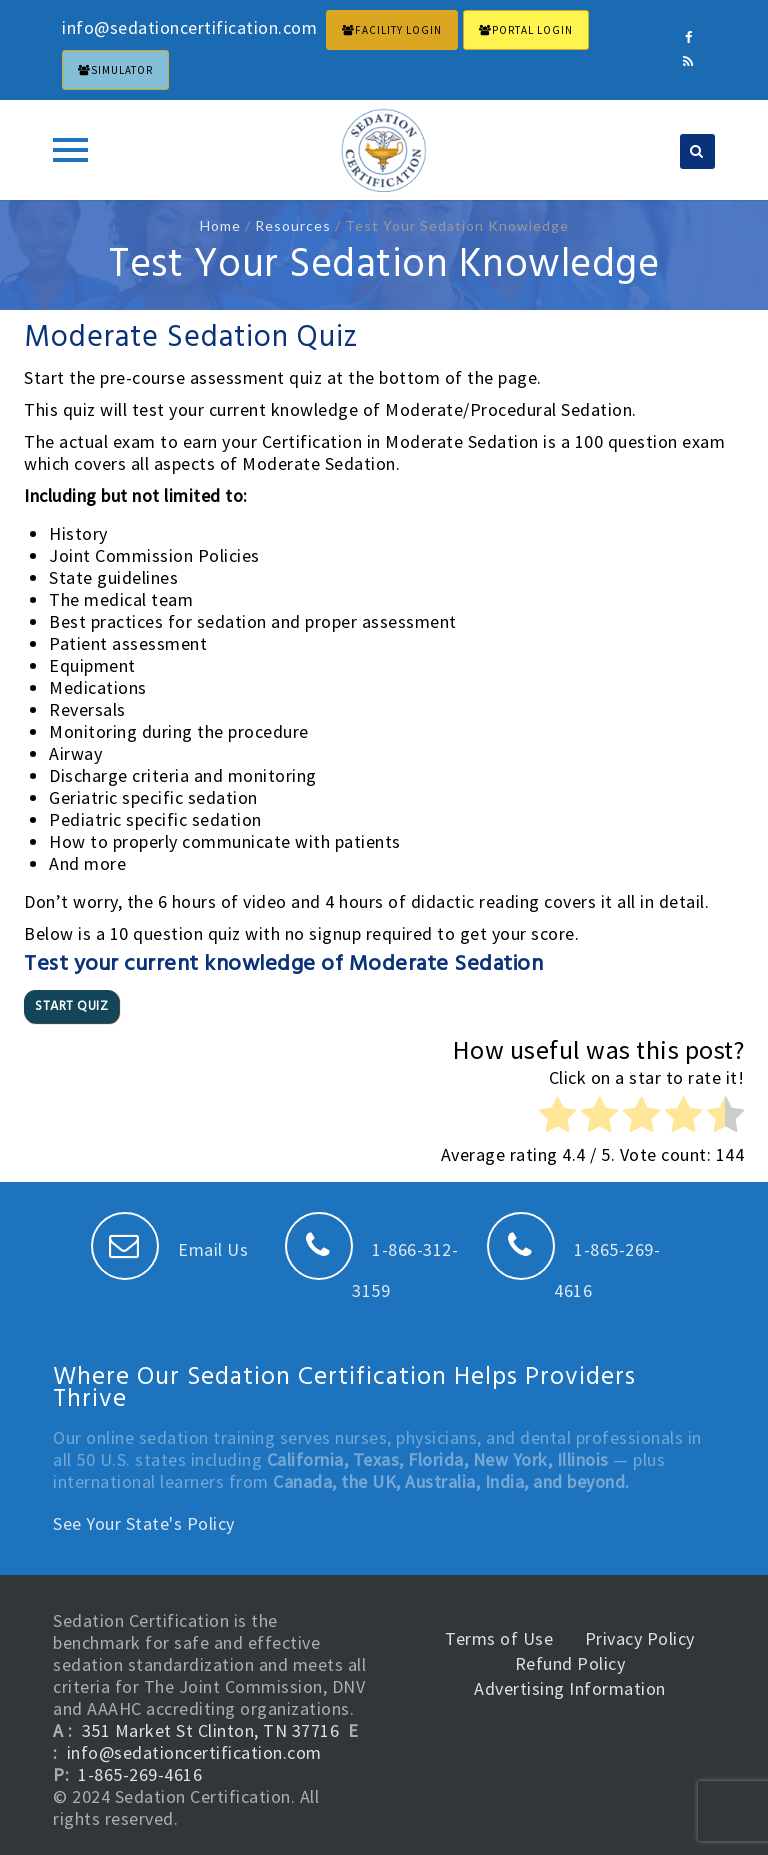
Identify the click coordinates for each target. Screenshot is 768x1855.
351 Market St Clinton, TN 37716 (211, 1730)
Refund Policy (570, 1663)
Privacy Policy (640, 1638)
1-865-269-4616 (140, 1774)
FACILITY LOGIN (392, 30)
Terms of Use (499, 1638)
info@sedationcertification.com (194, 1752)
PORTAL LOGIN (526, 30)
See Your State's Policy (144, 1523)
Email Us (170, 1249)
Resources (293, 225)
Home (220, 225)
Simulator (115, 70)
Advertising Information (570, 1688)
